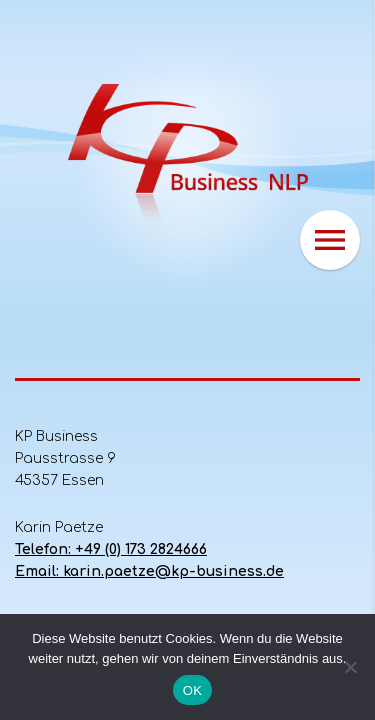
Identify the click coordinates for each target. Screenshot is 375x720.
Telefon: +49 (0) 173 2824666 (111, 549)
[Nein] (350, 667)
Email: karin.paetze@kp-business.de (149, 571)
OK (192, 690)
